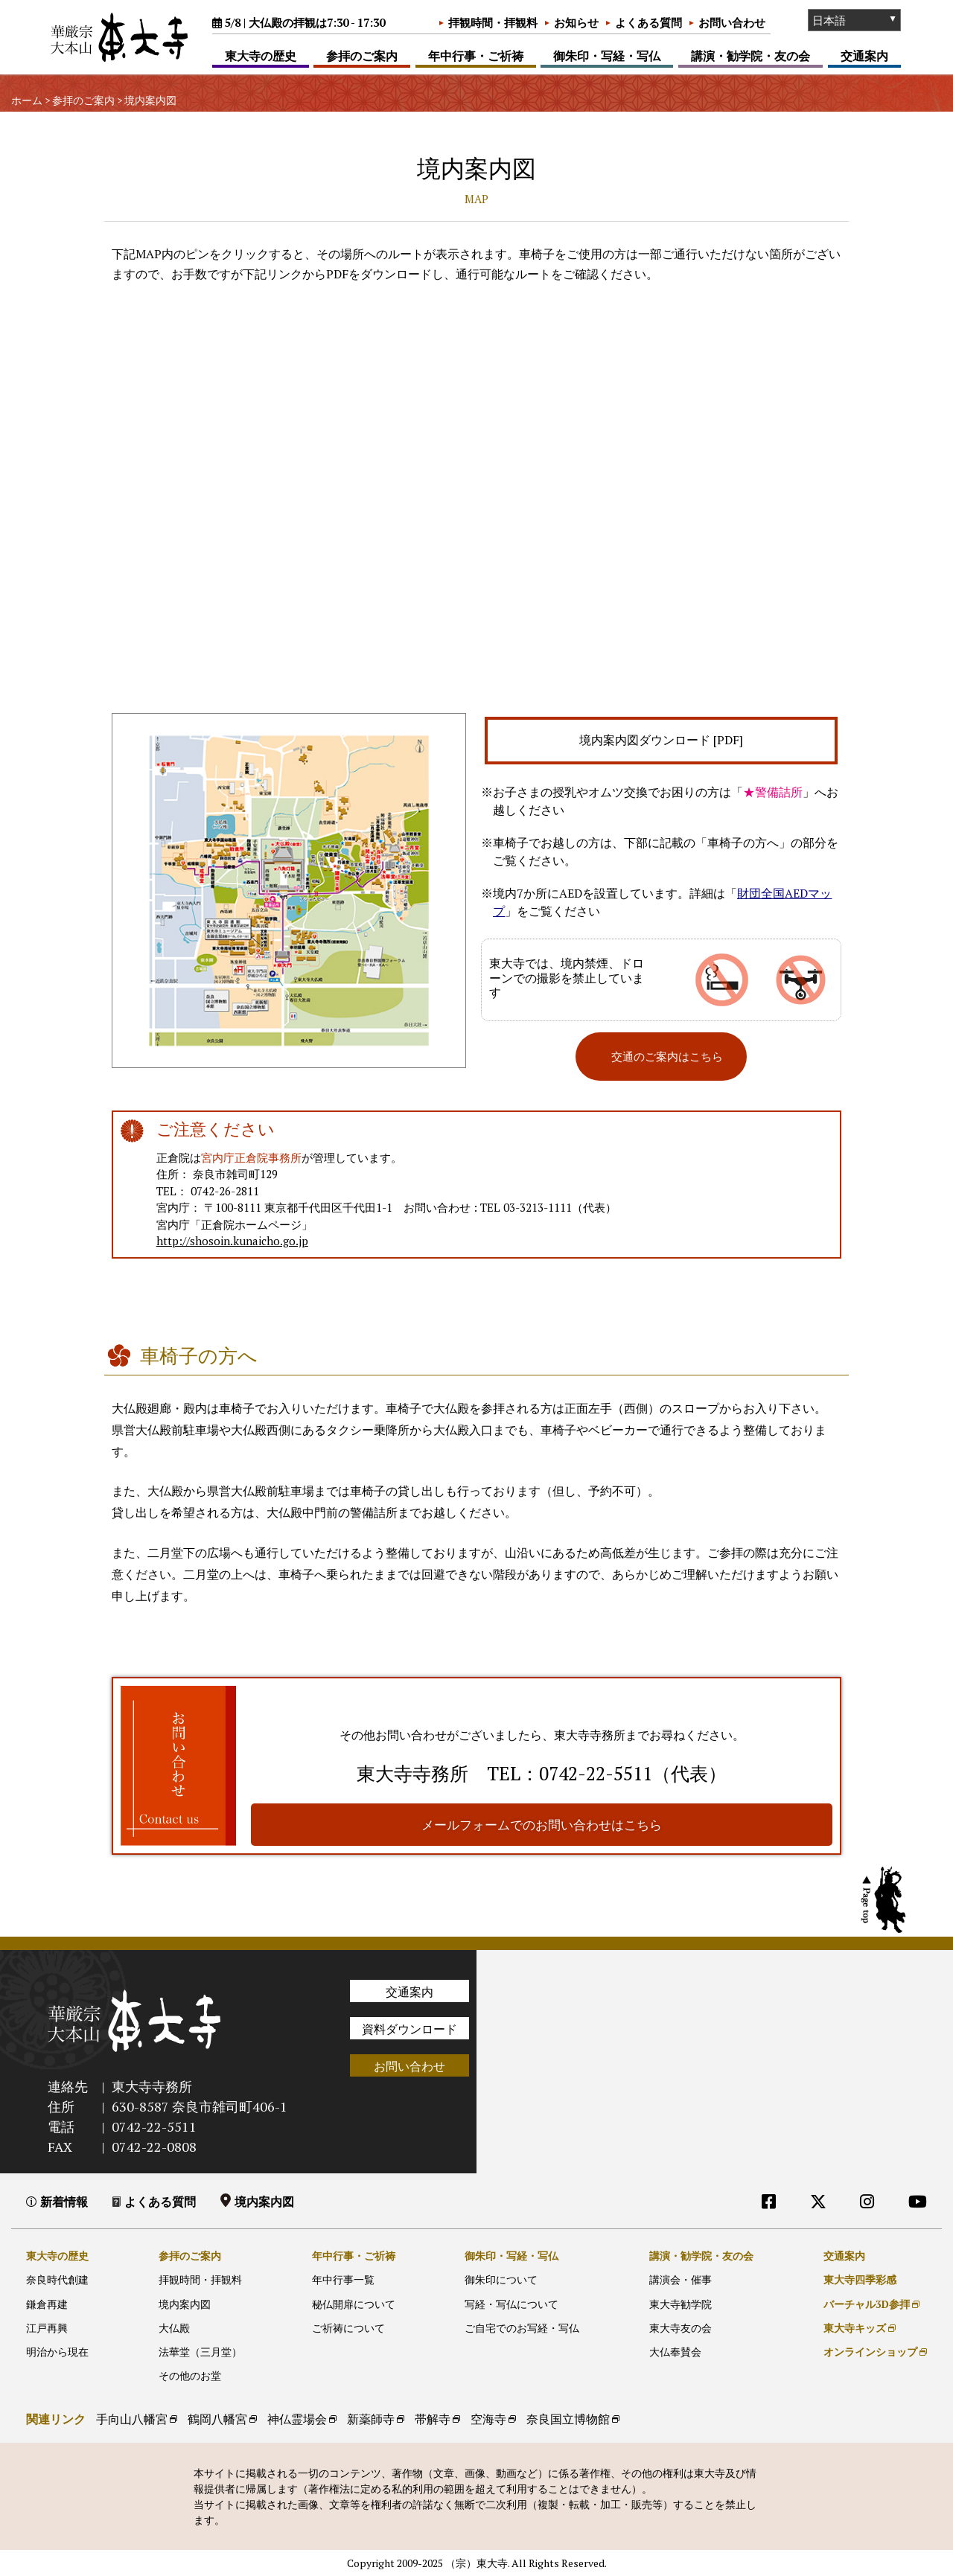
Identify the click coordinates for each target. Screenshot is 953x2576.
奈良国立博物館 (568, 2419)
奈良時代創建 (57, 2279)
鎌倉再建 (47, 2303)
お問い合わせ (731, 22)
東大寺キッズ (854, 2327)
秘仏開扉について (353, 2303)
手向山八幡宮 (132, 2419)
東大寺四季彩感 (859, 2279)
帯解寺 (432, 2419)
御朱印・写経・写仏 (606, 56)
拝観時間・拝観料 (493, 22)
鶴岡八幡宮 (217, 2419)
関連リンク (56, 2419)
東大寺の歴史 (260, 56)
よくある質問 (648, 22)
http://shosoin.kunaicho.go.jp (246, 1240)
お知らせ (576, 22)
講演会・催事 (680, 2279)
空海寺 (488, 2419)
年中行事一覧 (343, 2279)
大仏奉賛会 (675, 2351)
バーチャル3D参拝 (866, 2303)
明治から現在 (57, 2351)
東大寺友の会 (680, 2327)
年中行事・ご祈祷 (475, 56)
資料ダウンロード (409, 2028)
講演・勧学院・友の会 (750, 56)
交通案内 (864, 56)
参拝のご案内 (362, 56)
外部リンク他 (854, 2231)
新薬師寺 (371, 2419)
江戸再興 (47, 2327)
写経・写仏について (511, 2303)
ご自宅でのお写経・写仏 (522, 2327)
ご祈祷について (348, 2327)
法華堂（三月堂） (200, 2351)
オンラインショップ (870, 2351)
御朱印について (501, 2279)
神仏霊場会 (297, 2419)
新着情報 (64, 2201)
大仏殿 (174, 2327)
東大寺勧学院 (680, 2303)
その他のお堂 (190, 2375)
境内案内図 (264, 2201)
